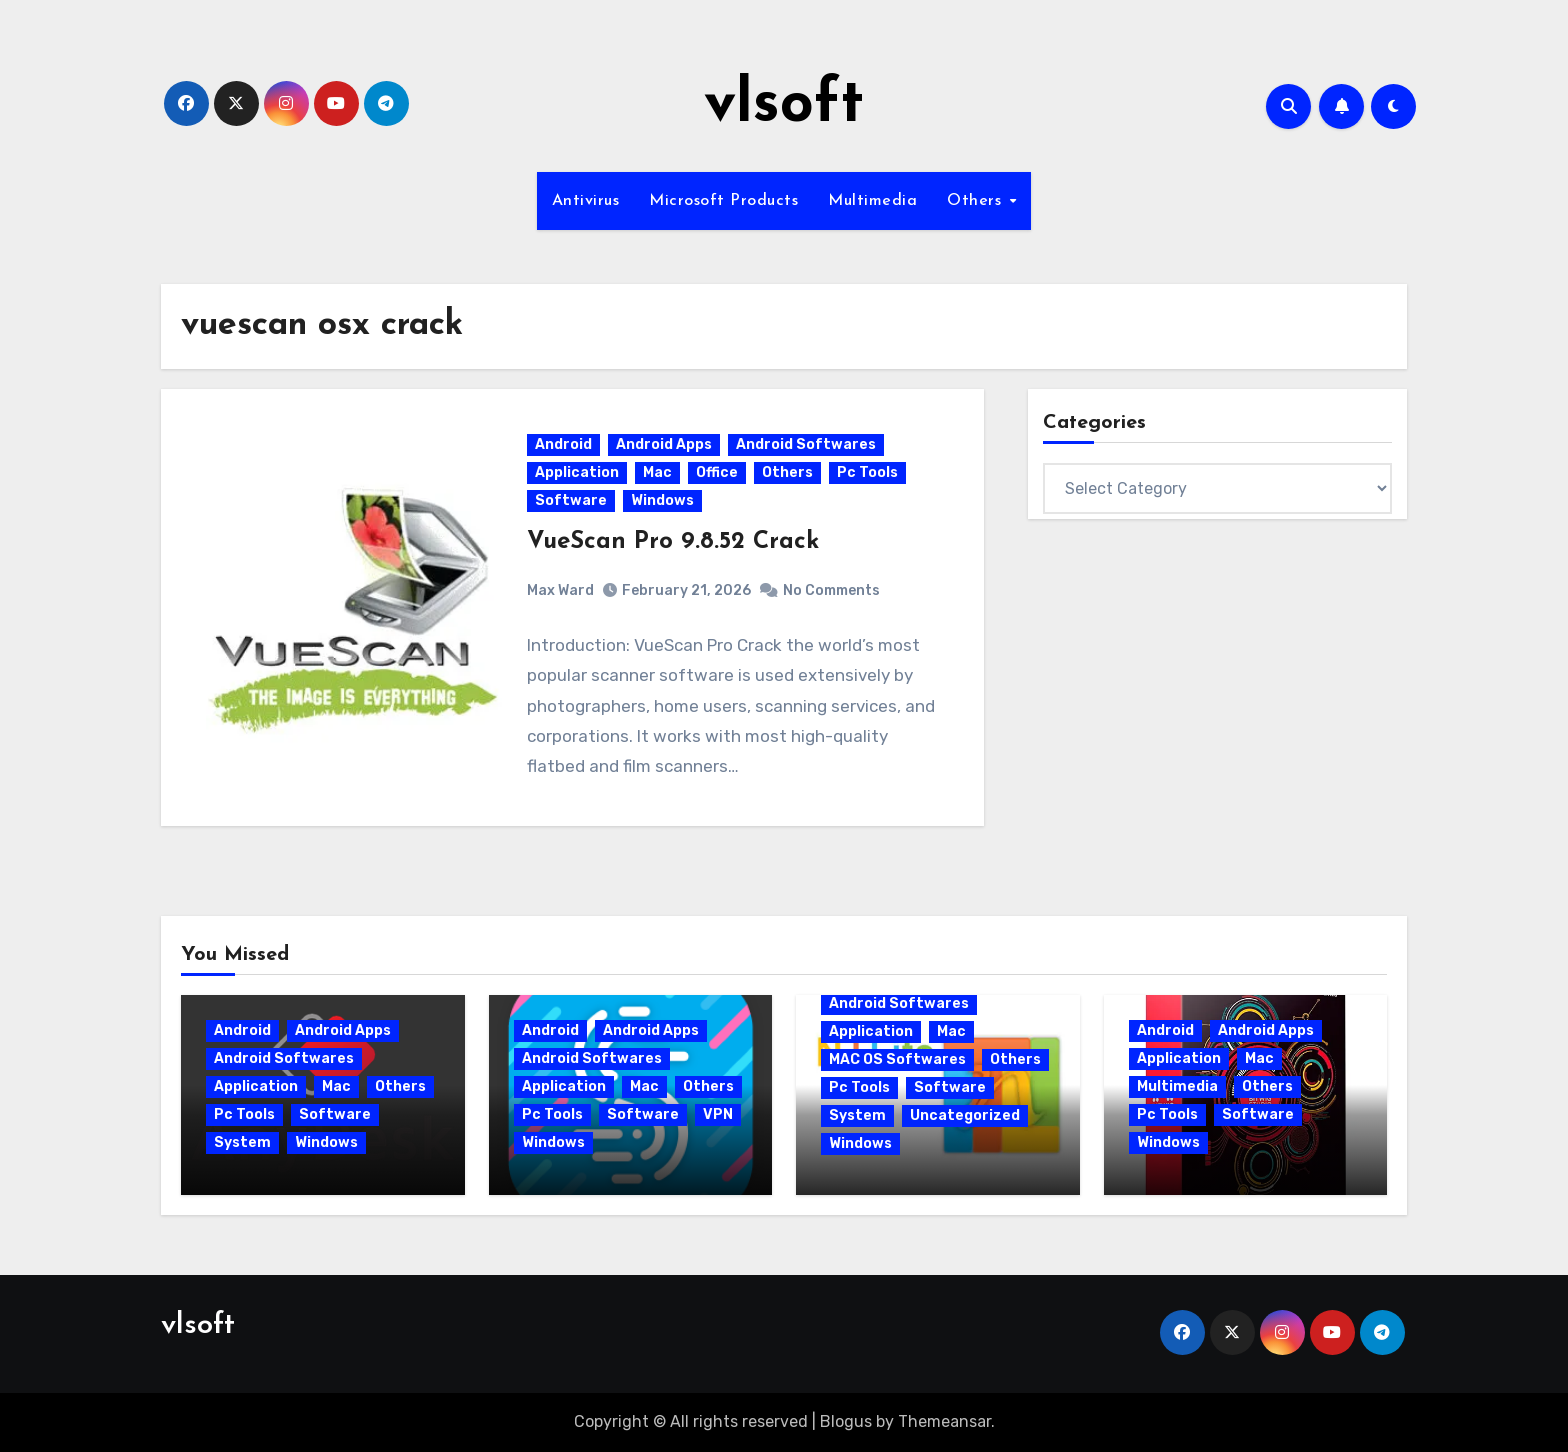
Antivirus (586, 201)
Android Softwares (806, 444)
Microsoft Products (723, 201)
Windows (662, 500)
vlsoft (784, 106)
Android (563, 444)
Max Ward (560, 590)
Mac (657, 472)
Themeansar (944, 1422)
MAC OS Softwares (897, 1060)
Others (977, 201)
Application (577, 472)
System (242, 1143)
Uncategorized (965, 1116)
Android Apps (664, 444)
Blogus (846, 1422)
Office (717, 472)
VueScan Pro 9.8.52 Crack (673, 542)
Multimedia (872, 201)
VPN (718, 1115)
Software (571, 500)
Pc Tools (867, 472)
